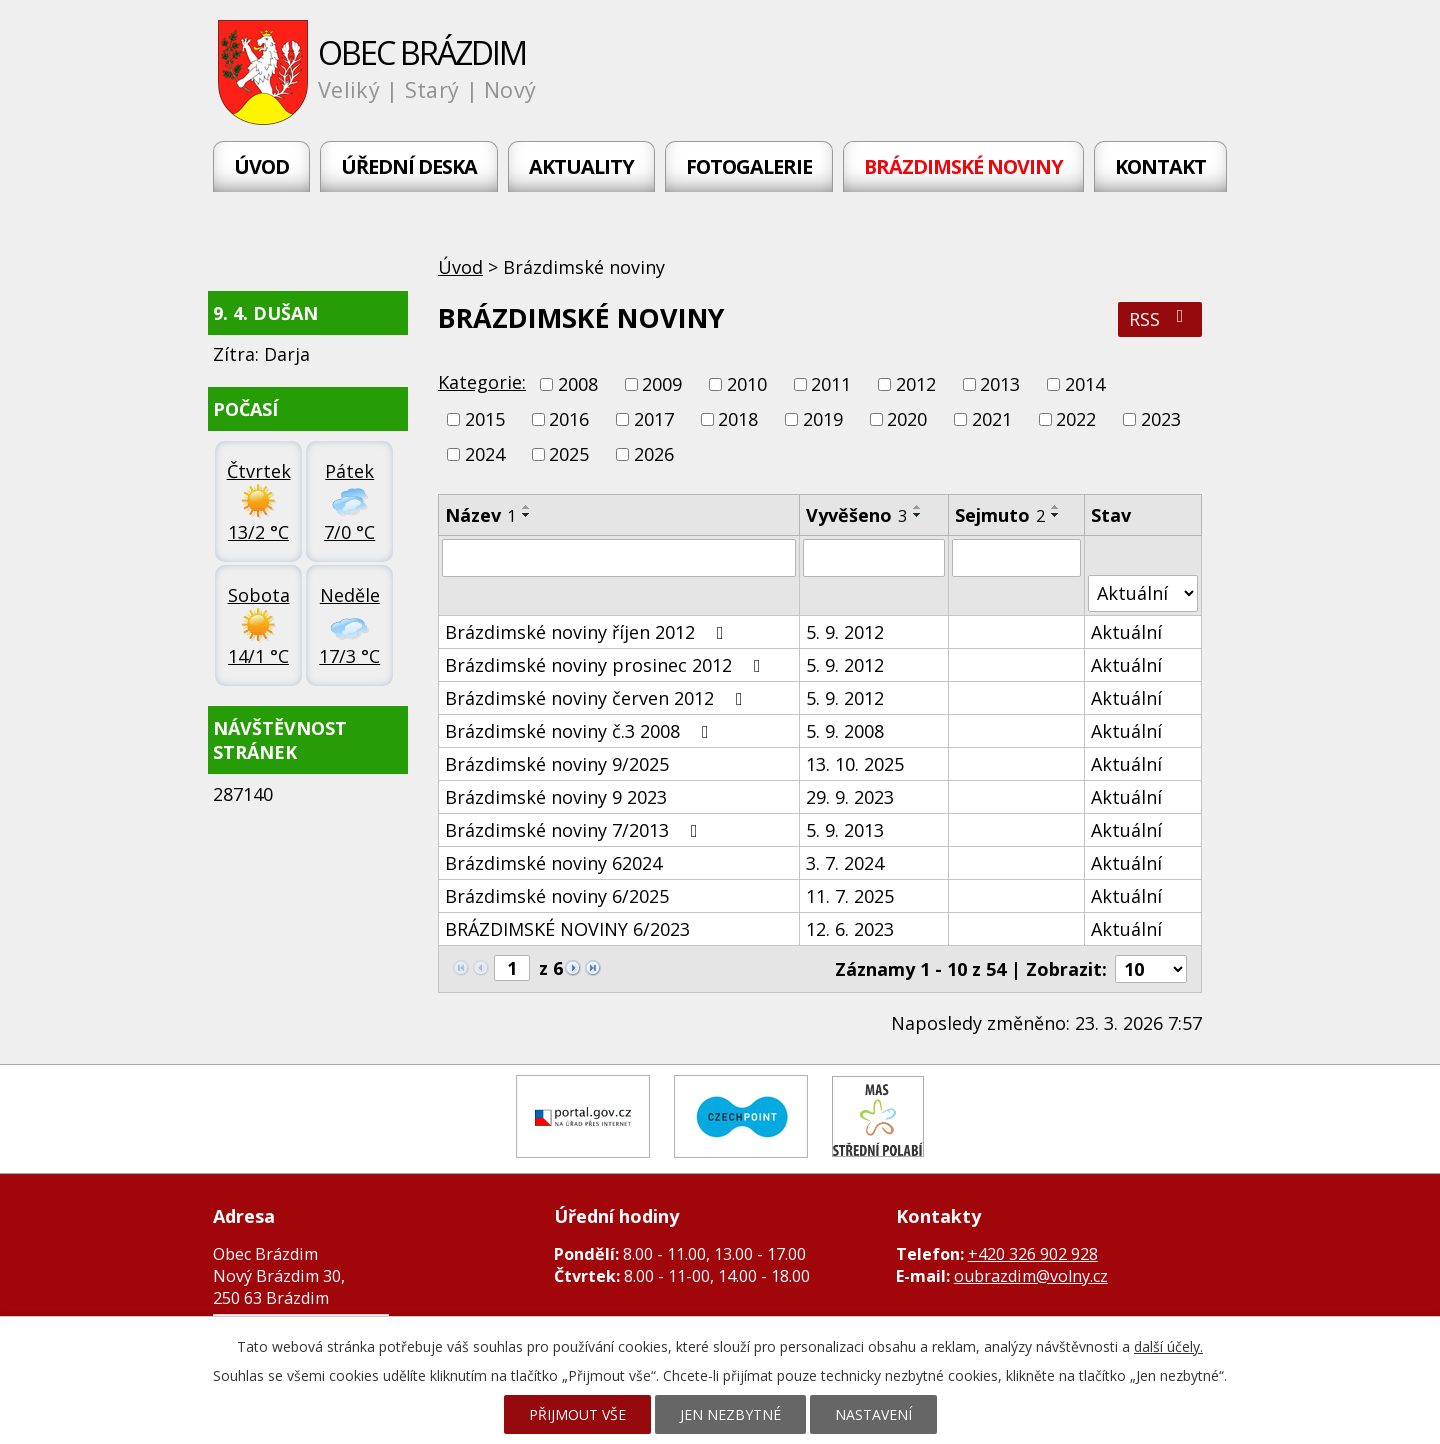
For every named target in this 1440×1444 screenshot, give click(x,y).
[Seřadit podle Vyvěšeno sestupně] (918, 515)
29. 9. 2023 (850, 797)
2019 (823, 419)
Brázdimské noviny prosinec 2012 (607, 665)
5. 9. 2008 (845, 731)
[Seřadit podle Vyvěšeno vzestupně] (918, 507)
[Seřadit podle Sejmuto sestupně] (1056, 515)
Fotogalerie (749, 166)
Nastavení (873, 1414)
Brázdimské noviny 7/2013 (575, 830)
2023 (1161, 419)
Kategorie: (482, 382)
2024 (485, 455)
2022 (1076, 419)
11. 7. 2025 (850, 896)
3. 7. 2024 (845, 863)
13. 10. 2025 (855, 764)
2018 (738, 419)
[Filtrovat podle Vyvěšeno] (873, 558)
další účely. (1168, 1346)
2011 (831, 384)
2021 (992, 419)
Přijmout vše (577, 1414)
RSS (1160, 319)
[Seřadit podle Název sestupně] (527, 515)
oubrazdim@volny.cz (1031, 1276)
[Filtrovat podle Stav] (1143, 593)
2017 (654, 419)
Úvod (261, 166)
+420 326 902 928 (1033, 1254)
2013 (1000, 384)
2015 (485, 419)
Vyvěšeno (856, 515)
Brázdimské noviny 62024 (553, 863)
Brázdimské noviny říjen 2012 (588, 632)
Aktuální (1126, 632)
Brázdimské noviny (963, 166)
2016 (569, 419)
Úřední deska (409, 166)
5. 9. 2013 (845, 830)
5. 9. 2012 (845, 632)
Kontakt (1160, 166)
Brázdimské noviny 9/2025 (557, 764)
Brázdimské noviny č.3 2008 (581, 731)
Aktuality (581, 166)
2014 (1085, 384)
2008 (578, 384)
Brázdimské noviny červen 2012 (598, 698)
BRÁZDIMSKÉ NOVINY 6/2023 (567, 929)
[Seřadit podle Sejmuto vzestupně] (1056, 507)
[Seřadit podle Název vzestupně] (527, 507)
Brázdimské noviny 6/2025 (557, 896)
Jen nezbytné (730, 1414)
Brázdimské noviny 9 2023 (556, 797)
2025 (569, 455)
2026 (654, 455)
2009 (662, 384)
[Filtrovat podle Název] (619, 558)
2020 (907, 419)
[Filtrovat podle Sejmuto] (1016, 558)
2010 (747, 384)
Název (480, 515)
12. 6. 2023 (850, 929)
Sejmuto (1000, 515)
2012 (916, 384)
